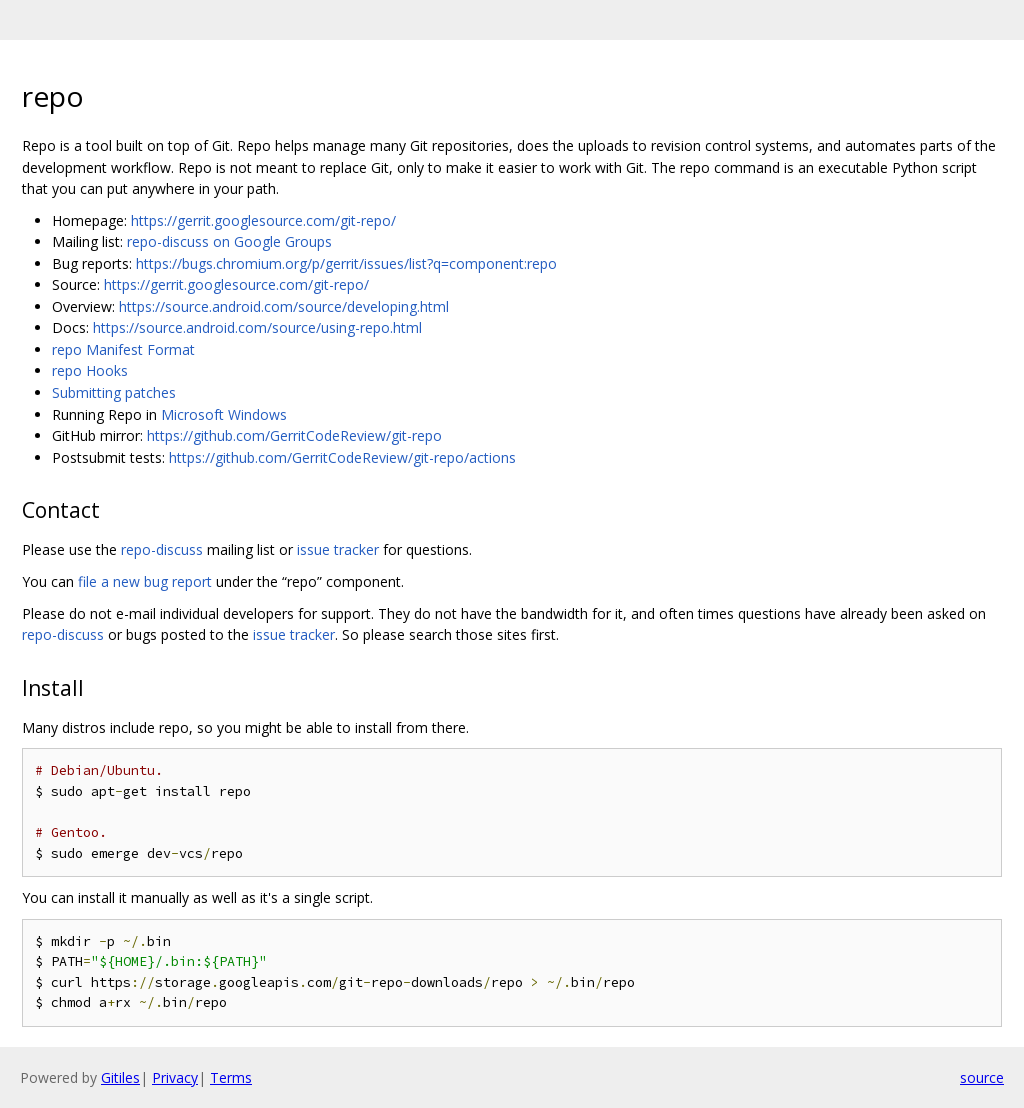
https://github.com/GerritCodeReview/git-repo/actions (342, 457)
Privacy (175, 1077)
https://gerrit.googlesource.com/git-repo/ (263, 220)
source (982, 1077)
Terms (231, 1077)
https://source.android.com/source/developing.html (284, 306)
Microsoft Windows (224, 414)
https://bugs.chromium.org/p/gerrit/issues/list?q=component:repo (346, 263)
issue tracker (338, 549)
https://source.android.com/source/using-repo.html (257, 327)
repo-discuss (162, 549)
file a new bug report (145, 581)
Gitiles (120, 1077)
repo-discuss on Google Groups (229, 241)
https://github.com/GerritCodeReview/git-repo (294, 435)
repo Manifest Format (123, 349)
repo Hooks (90, 370)
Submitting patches (114, 392)
